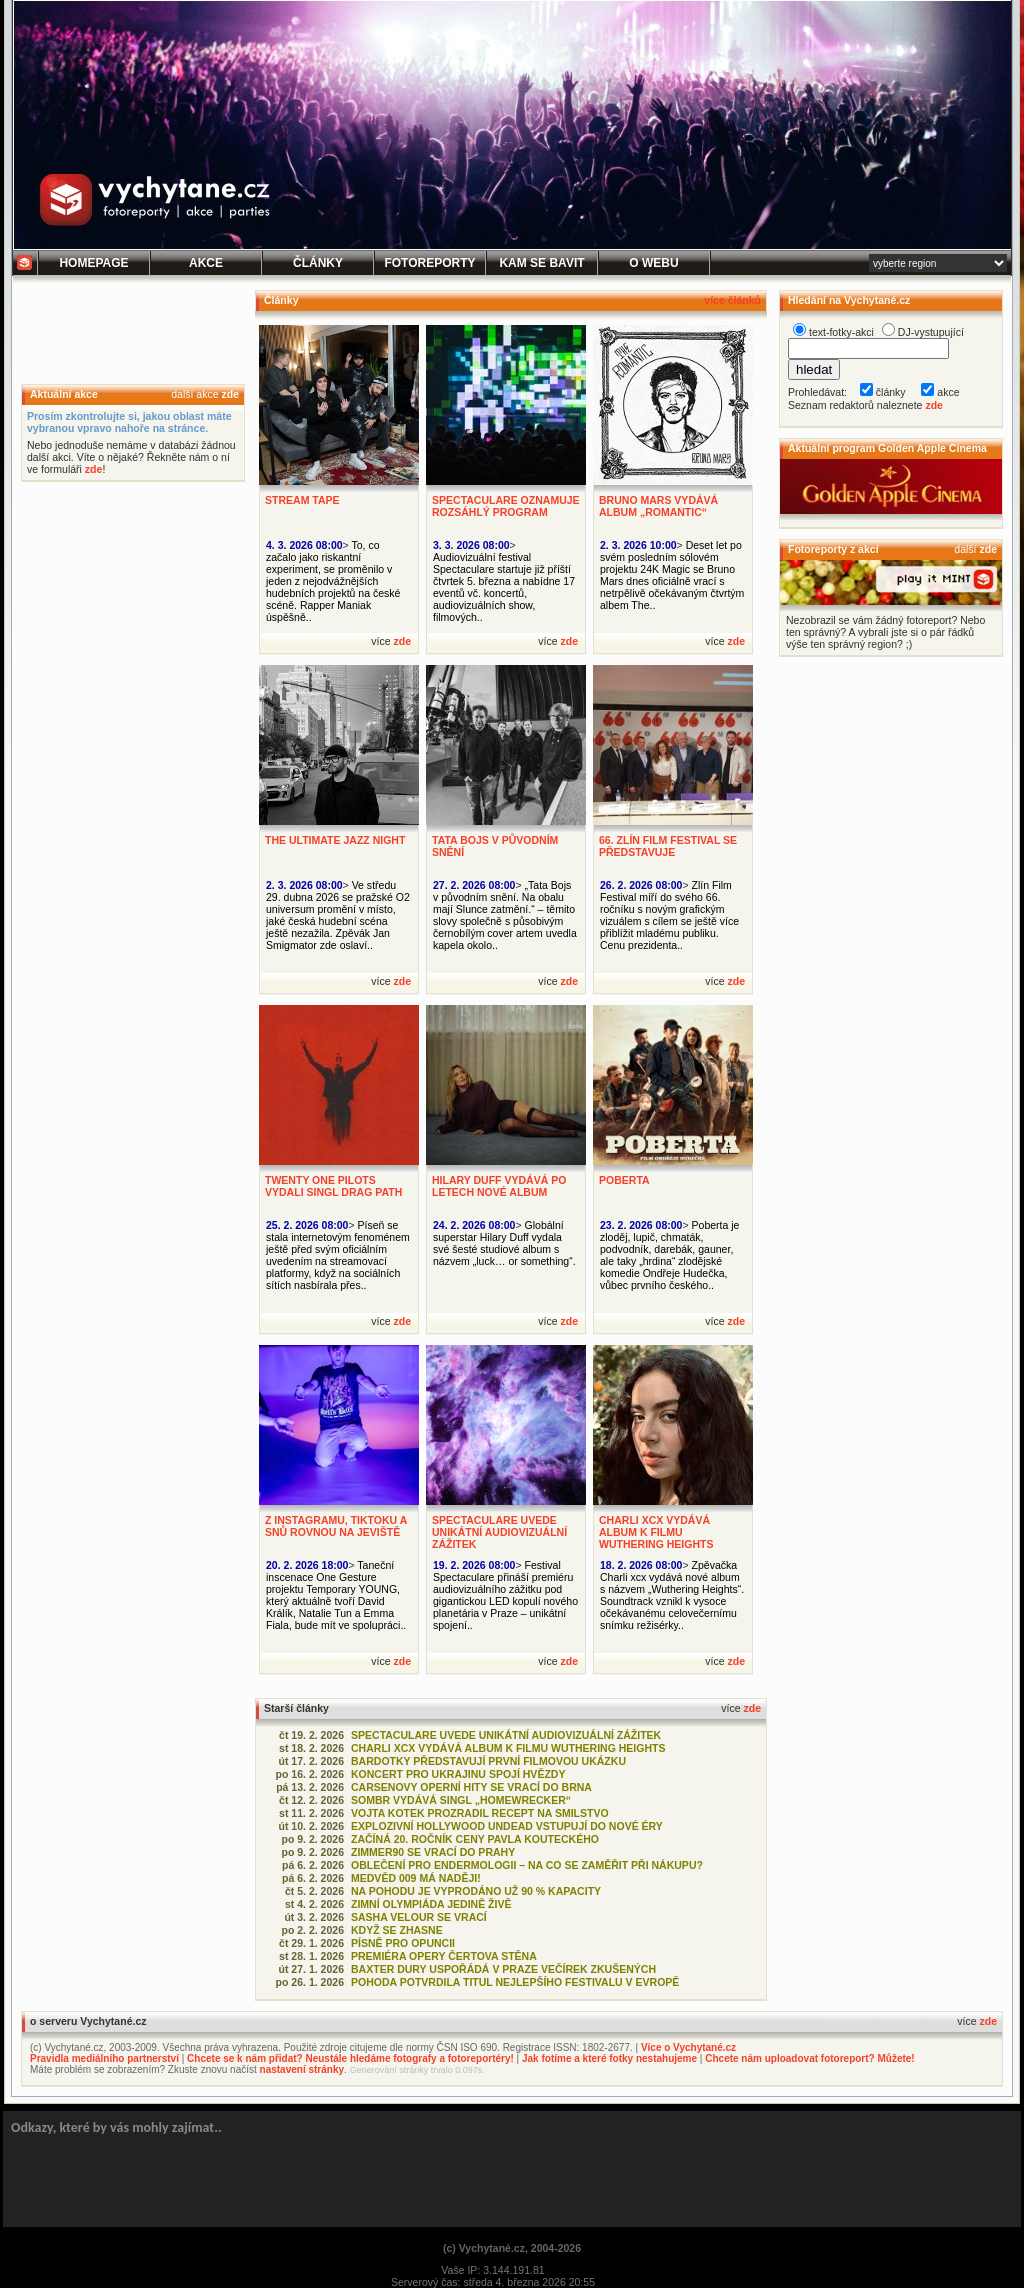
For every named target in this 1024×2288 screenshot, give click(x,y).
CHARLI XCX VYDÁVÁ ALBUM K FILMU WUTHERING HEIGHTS (656, 1532)
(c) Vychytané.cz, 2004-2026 (512, 2248)
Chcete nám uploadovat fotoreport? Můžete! (809, 2058)
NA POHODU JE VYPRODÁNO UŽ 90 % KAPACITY (476, 1891)
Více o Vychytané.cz (688, 2047)
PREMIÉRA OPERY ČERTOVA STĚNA (444, 1956)
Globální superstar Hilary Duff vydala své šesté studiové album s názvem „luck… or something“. (504, 1243)
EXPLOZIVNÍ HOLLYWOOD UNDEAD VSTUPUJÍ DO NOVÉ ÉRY (507, 1826)
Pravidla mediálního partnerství (104, 2058)
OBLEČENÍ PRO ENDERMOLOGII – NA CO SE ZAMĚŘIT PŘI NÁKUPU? (527, 1865)
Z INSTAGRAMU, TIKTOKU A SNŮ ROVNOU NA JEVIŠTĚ (336, 1526)
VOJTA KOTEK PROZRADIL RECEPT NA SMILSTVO (480, 1813)
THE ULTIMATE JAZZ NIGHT (335, 840)
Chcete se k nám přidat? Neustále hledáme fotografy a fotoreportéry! (350, 2058)
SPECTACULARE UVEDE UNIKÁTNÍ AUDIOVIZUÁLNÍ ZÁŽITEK (499, 1532)
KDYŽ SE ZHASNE (397, 1930)
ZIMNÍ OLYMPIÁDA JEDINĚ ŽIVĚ (431, 1904)
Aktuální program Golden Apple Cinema (887, 448)
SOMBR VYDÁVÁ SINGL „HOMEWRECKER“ (461, 1800)
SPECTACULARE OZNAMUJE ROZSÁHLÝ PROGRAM (506, 506)
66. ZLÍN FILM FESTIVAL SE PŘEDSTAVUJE (668, 846)
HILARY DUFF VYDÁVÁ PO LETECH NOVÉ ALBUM (499, 1186)
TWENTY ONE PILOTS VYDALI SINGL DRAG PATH (333, 1186)
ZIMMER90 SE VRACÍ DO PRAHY (433, 1852)
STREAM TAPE (302, 500)
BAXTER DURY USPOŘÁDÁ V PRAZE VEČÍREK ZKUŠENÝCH (503, 1969)
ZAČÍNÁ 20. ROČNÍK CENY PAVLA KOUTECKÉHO (475, 1839)
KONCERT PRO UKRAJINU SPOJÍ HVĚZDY (458, 1774)
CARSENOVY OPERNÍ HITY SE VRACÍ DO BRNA (471, 1787)
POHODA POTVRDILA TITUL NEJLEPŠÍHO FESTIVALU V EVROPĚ (515, 1982)
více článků (732, 300)
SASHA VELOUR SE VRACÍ (419, 1917)
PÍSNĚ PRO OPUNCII (403, 1943)
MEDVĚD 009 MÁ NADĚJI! (416, 1878)
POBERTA (624, 1180)
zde (230, 394)
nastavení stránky (302, 2069)
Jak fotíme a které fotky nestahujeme (609, 2058)
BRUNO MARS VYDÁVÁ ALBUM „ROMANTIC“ (658, 506)
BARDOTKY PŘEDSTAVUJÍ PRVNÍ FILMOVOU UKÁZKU (488, 1761)
